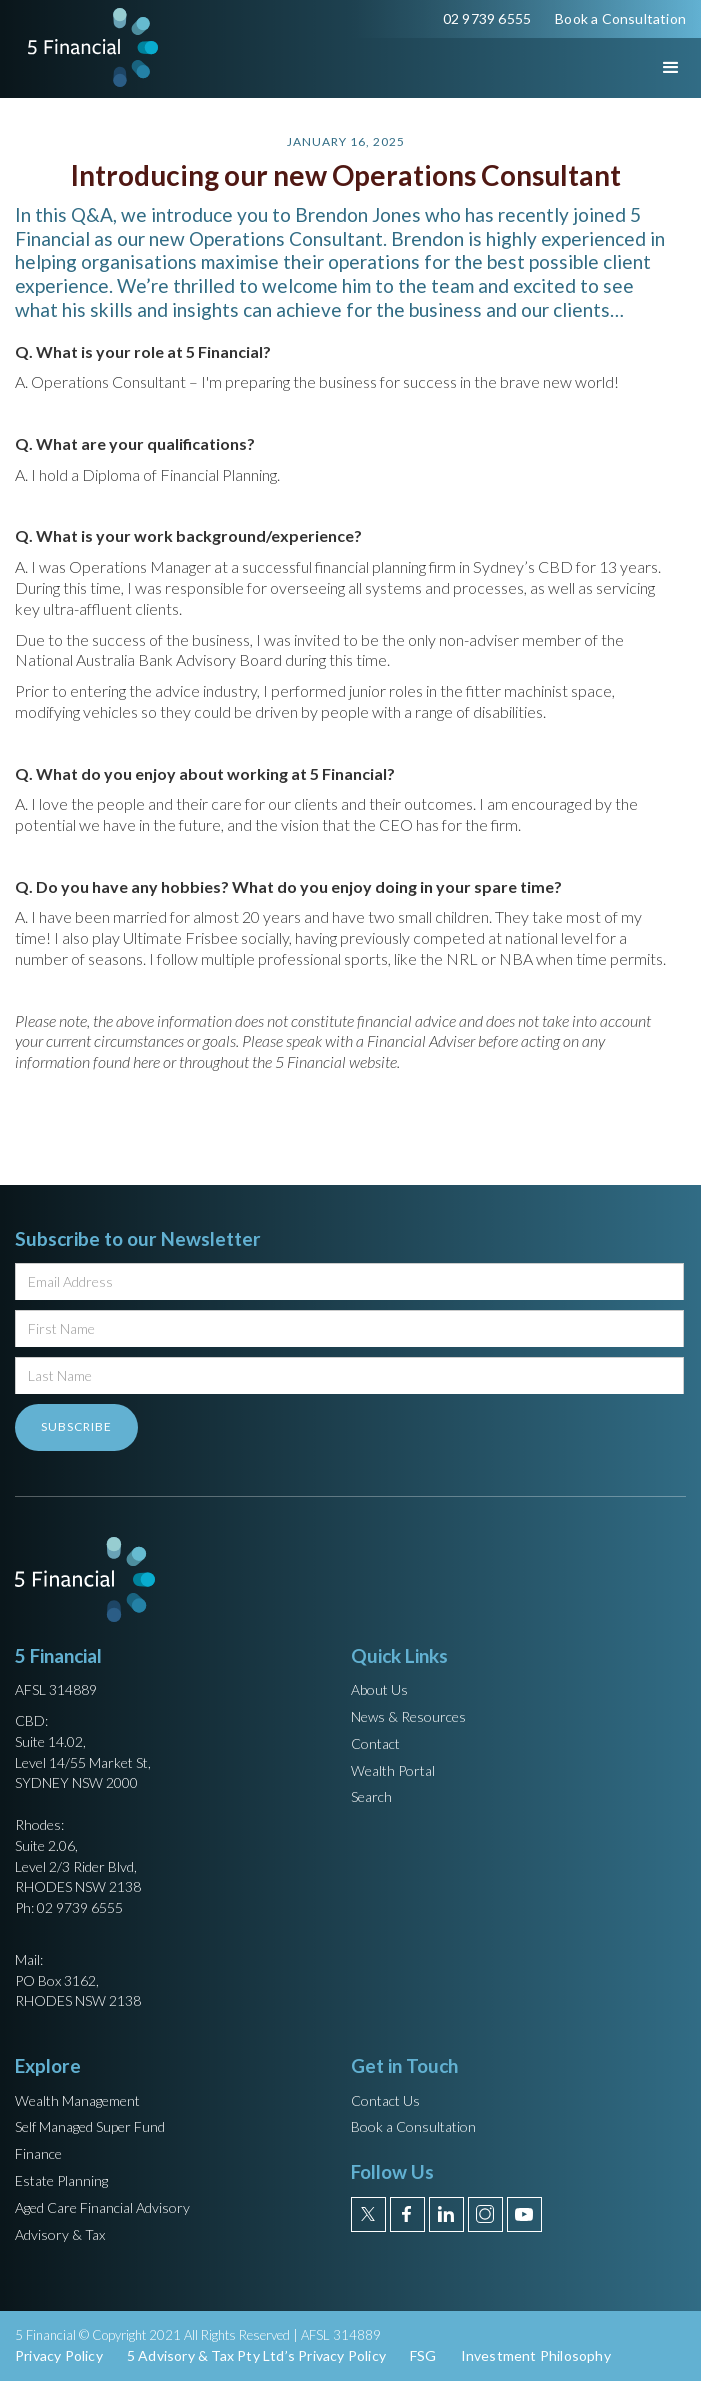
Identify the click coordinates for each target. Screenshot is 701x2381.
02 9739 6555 (487, 18)
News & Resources (408, 1716)
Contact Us (385, 2100)
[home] (88, 47)
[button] (653, 68)
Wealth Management (77, 2100)
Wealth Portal (393, 1770)
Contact (375, 1743)
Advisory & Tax (60, 2234)
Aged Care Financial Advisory (102, 2207)
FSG (423, 2355)
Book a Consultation (620, 18)
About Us (379, 1689)
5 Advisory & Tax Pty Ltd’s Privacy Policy (256, 2355)
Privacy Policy (59, 2355)
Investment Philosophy (536, 2355)
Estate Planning (61, 2180)
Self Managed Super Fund (90, 2126)
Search (371, 1796)
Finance (38, 2153)
